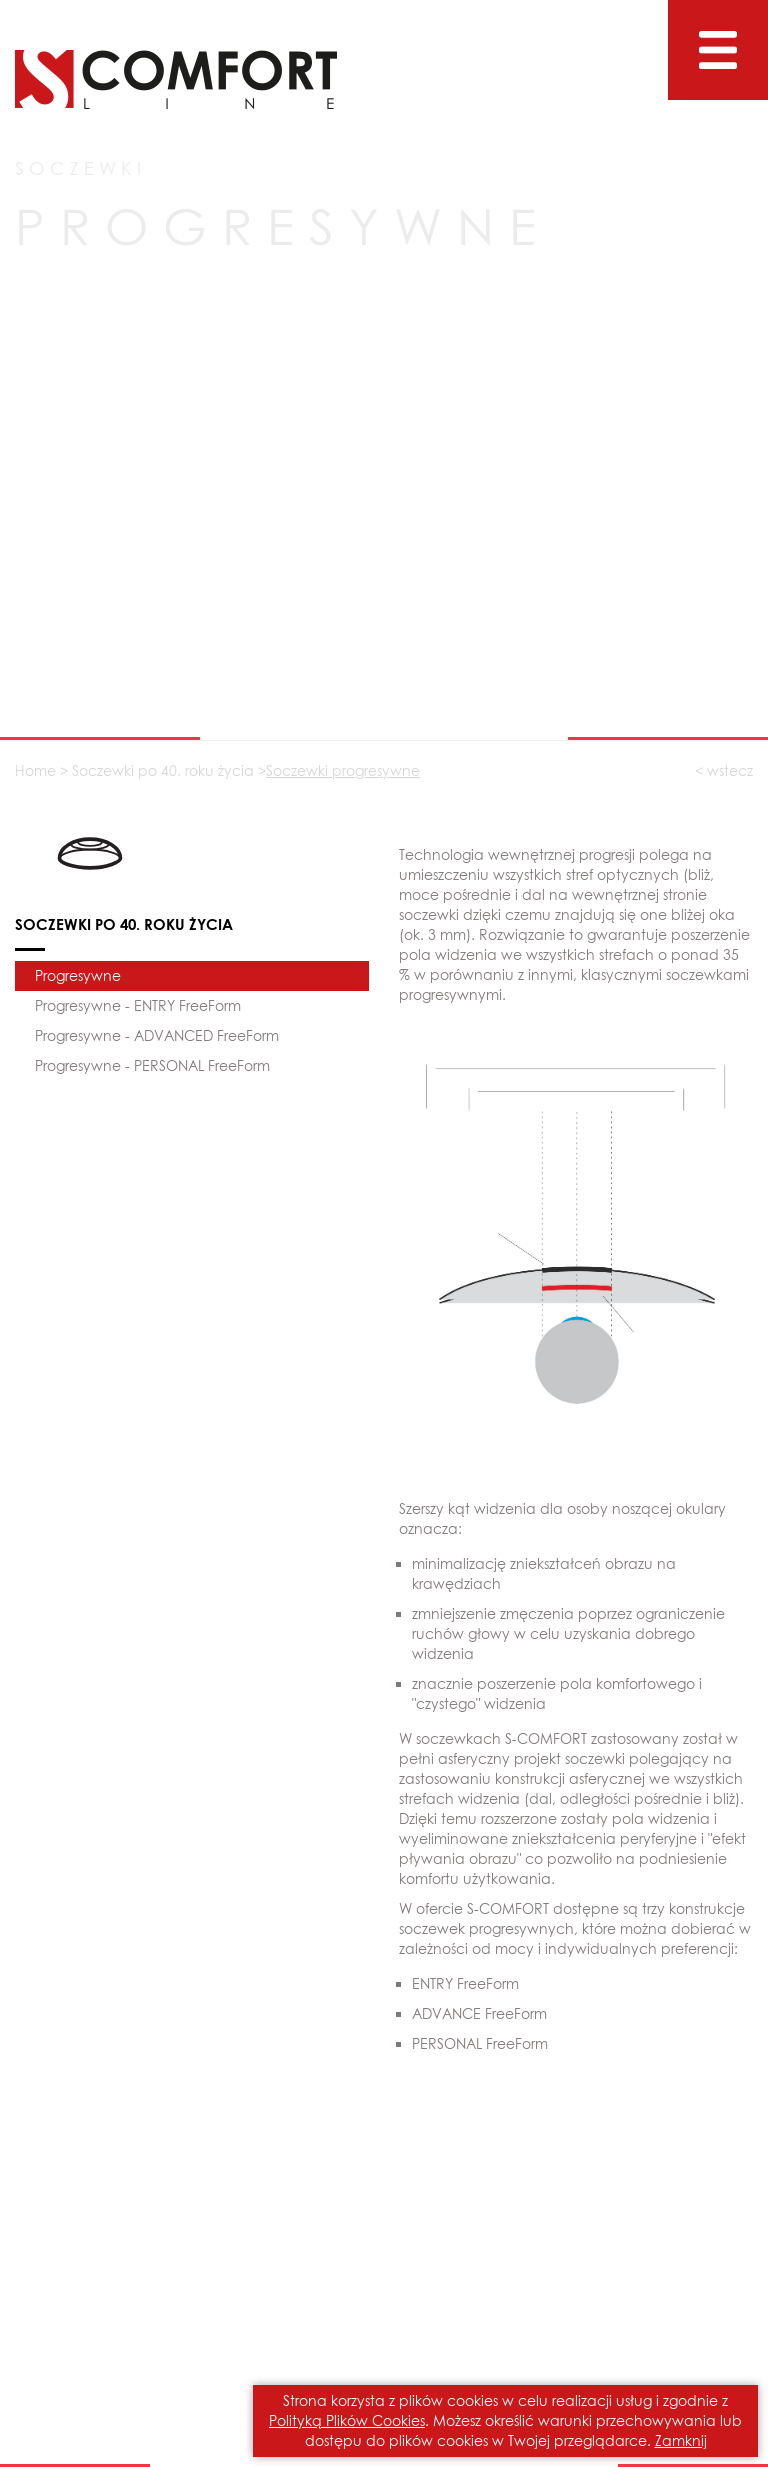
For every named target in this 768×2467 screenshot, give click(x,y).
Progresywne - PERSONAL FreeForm (152, 1065)
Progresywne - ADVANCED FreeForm (157, 1035)
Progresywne (78, 975)
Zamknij (681, 2440)
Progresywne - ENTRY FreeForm (138, 1005)
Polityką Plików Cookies (347, 2420)
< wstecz (724, 770)
